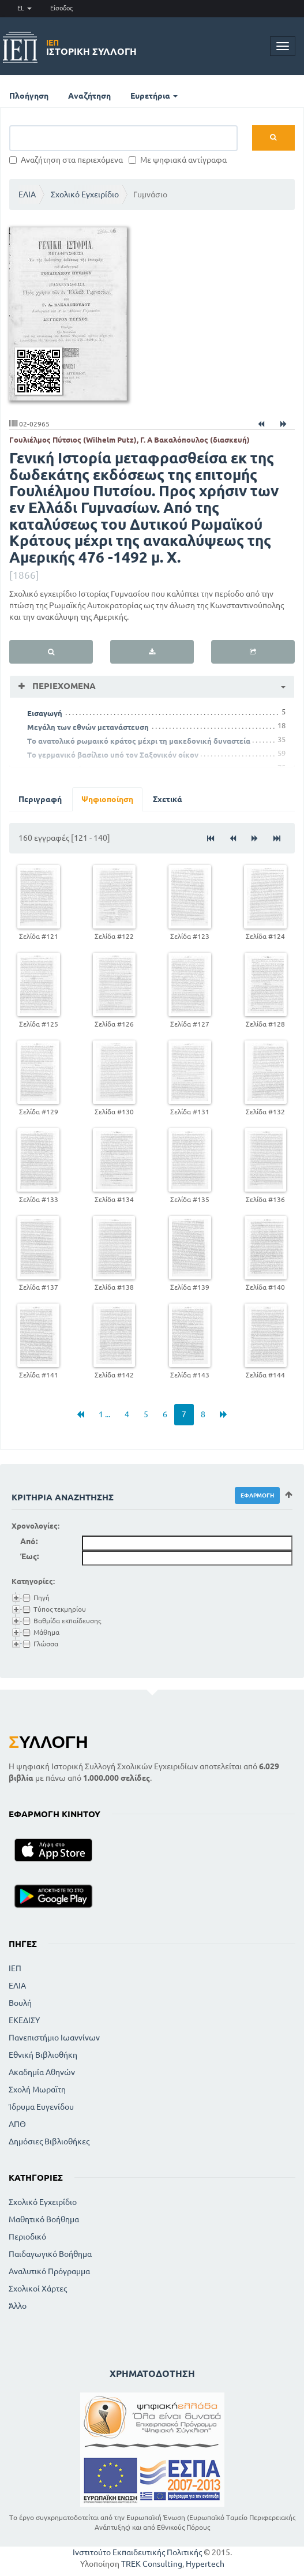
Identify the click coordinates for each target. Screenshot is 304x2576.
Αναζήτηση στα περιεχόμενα (66, 159)
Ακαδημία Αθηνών (42, 2072)
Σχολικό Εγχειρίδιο (85, 194)
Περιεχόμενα (63, 686)
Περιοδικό (27, 2236)
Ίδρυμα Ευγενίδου (41, 2106)
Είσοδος (61, 8)
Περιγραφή (40, 799)
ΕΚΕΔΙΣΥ (24, 2020)
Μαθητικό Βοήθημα (44, 2219)
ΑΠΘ (17, 2124)
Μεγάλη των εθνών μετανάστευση (88, 727)
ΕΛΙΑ (27, 194)
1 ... (104, 1414)
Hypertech (205, 2563)
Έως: (29, 1556)
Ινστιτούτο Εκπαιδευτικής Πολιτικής (137, 2552)
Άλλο (18, 2306)
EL (24, 8)
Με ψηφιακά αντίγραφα (178, 159)
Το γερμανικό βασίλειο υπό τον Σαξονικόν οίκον (112, 755)
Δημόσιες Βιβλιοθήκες (49, 2141)
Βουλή (20, 2003)
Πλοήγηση (28, 95)
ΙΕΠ (15, 1968)
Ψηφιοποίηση (107, 799)
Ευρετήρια (154, 95)
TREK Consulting (151, 2563)
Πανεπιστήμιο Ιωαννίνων (54, 2037)
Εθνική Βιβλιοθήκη (43, 2055)
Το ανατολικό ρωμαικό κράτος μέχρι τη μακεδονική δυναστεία (138, 741)
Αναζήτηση (89, 95)
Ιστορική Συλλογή (91, 47)
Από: (28, 1541)
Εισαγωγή (44, 713)
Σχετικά (167, 799)
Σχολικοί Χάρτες (38, 2288)
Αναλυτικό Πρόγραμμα (49, 2271)
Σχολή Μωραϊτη (37, 2089)
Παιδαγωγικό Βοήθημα (50, 2254)
